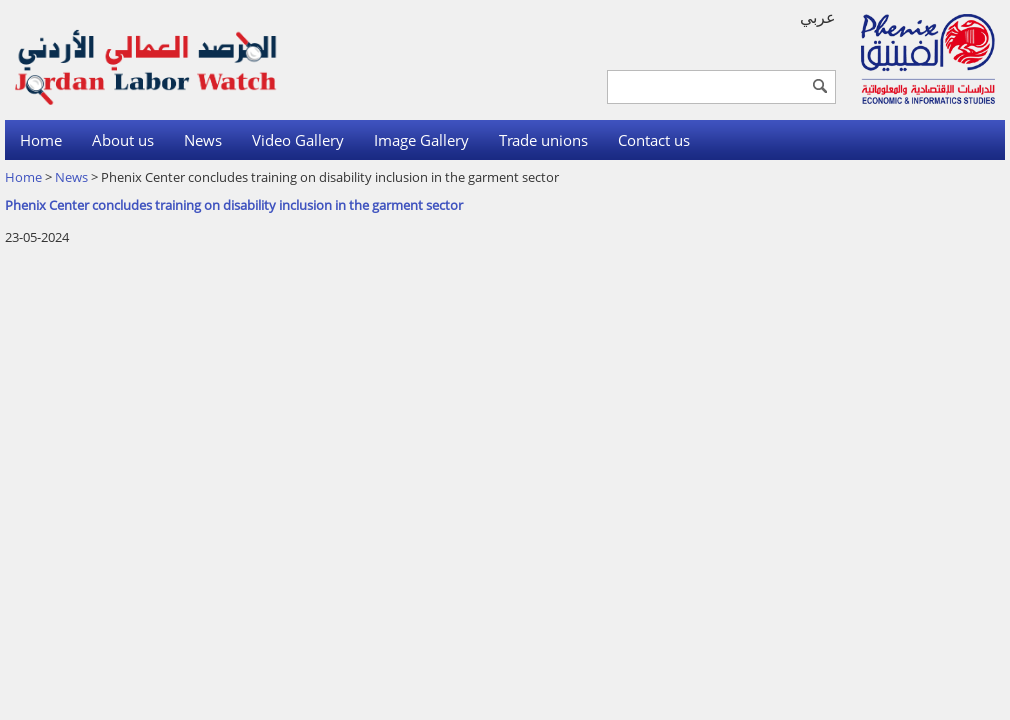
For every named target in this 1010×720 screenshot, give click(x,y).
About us (123, 140)
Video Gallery (298, 140)
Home (41, 140)
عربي (818, 17)
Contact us (654, 140)
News (203, 140)
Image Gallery (421, 140)
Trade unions (543, 140)
